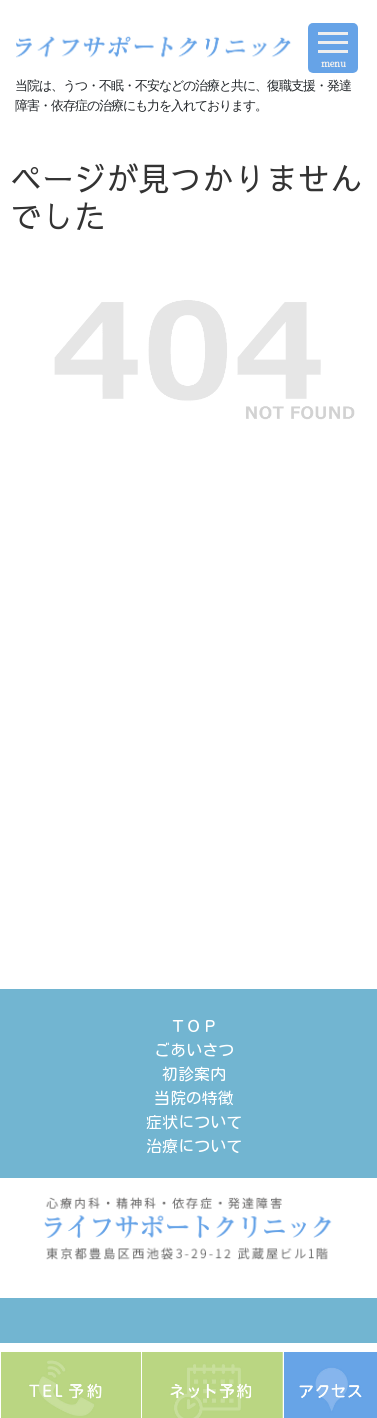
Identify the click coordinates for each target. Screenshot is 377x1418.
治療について (194, 1146)
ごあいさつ (194, 1050)
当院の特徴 (194, 1098)
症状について (194, 1122)
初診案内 (194, 1074)
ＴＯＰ (194, 1026)
